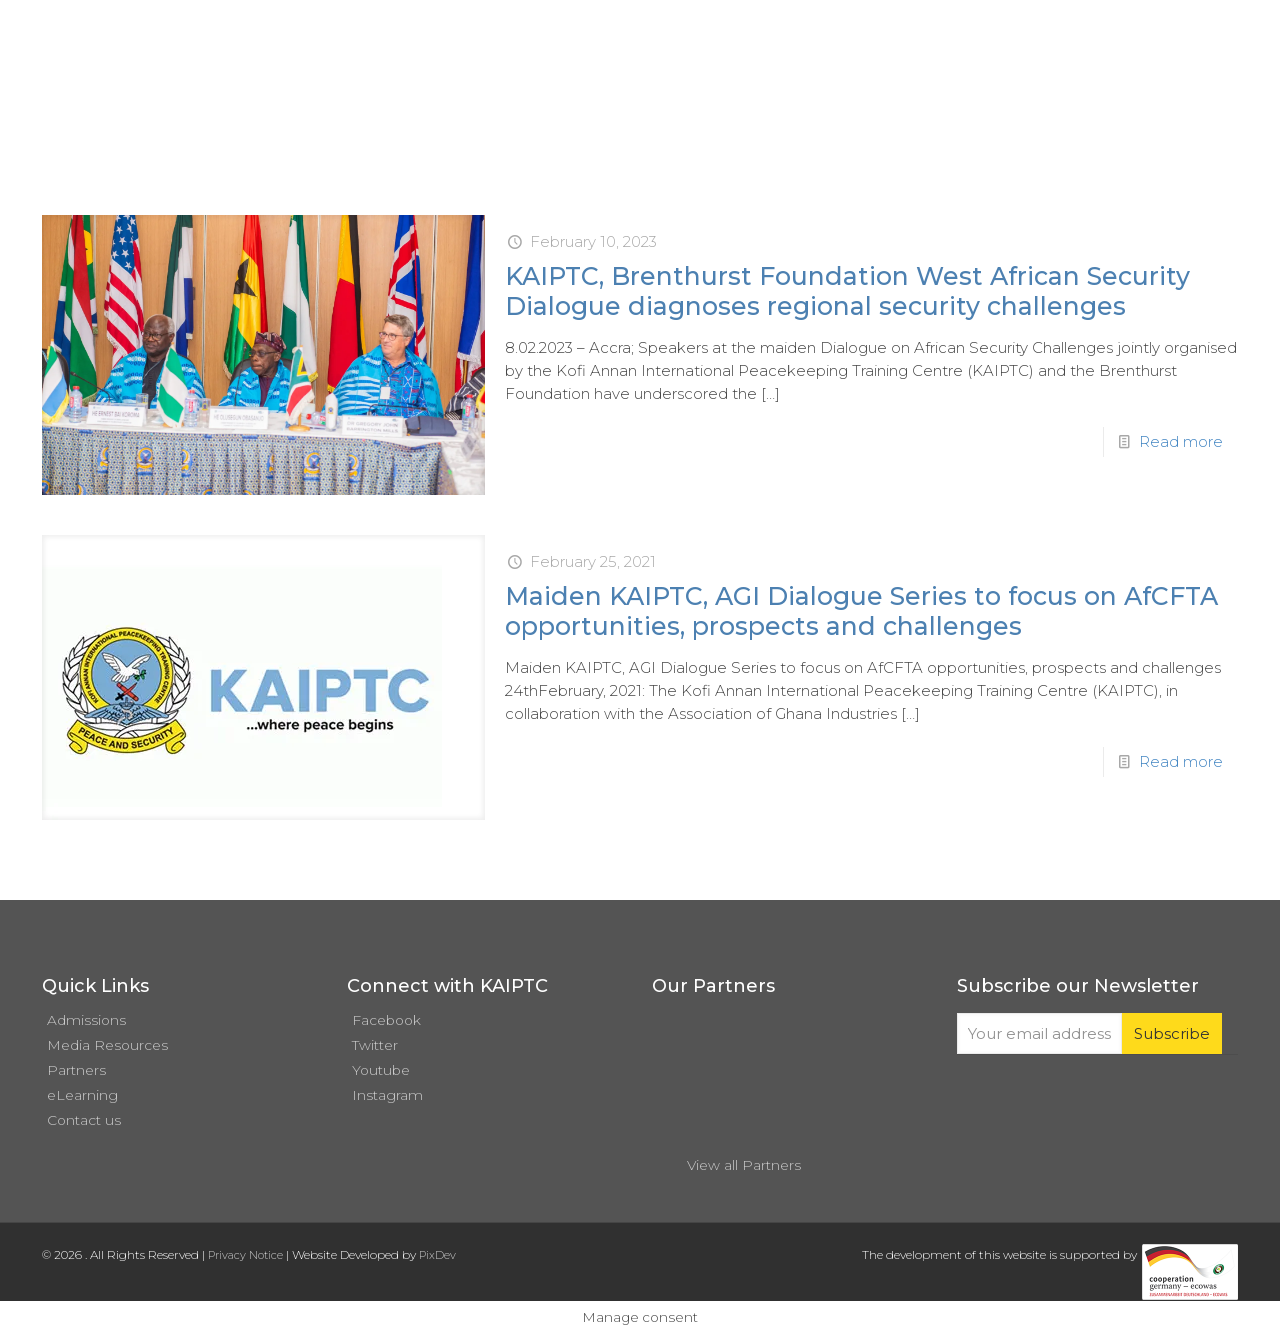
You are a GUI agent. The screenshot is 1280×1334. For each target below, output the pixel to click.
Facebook (386, 1020)
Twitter (375, 1045)
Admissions (86, 1020)
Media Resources (107, 1045)
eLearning (82, 1095)
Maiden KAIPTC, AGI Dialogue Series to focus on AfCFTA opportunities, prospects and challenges (861, 611)
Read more (1181, 441)
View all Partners (744, 1165)
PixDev (437, 1255)
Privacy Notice (245, 1255)
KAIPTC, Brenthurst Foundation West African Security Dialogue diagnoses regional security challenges (847, 291)
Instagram (387, 1095)
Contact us (84, 1120)
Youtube (381, 1070)
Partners (76, 1070)
